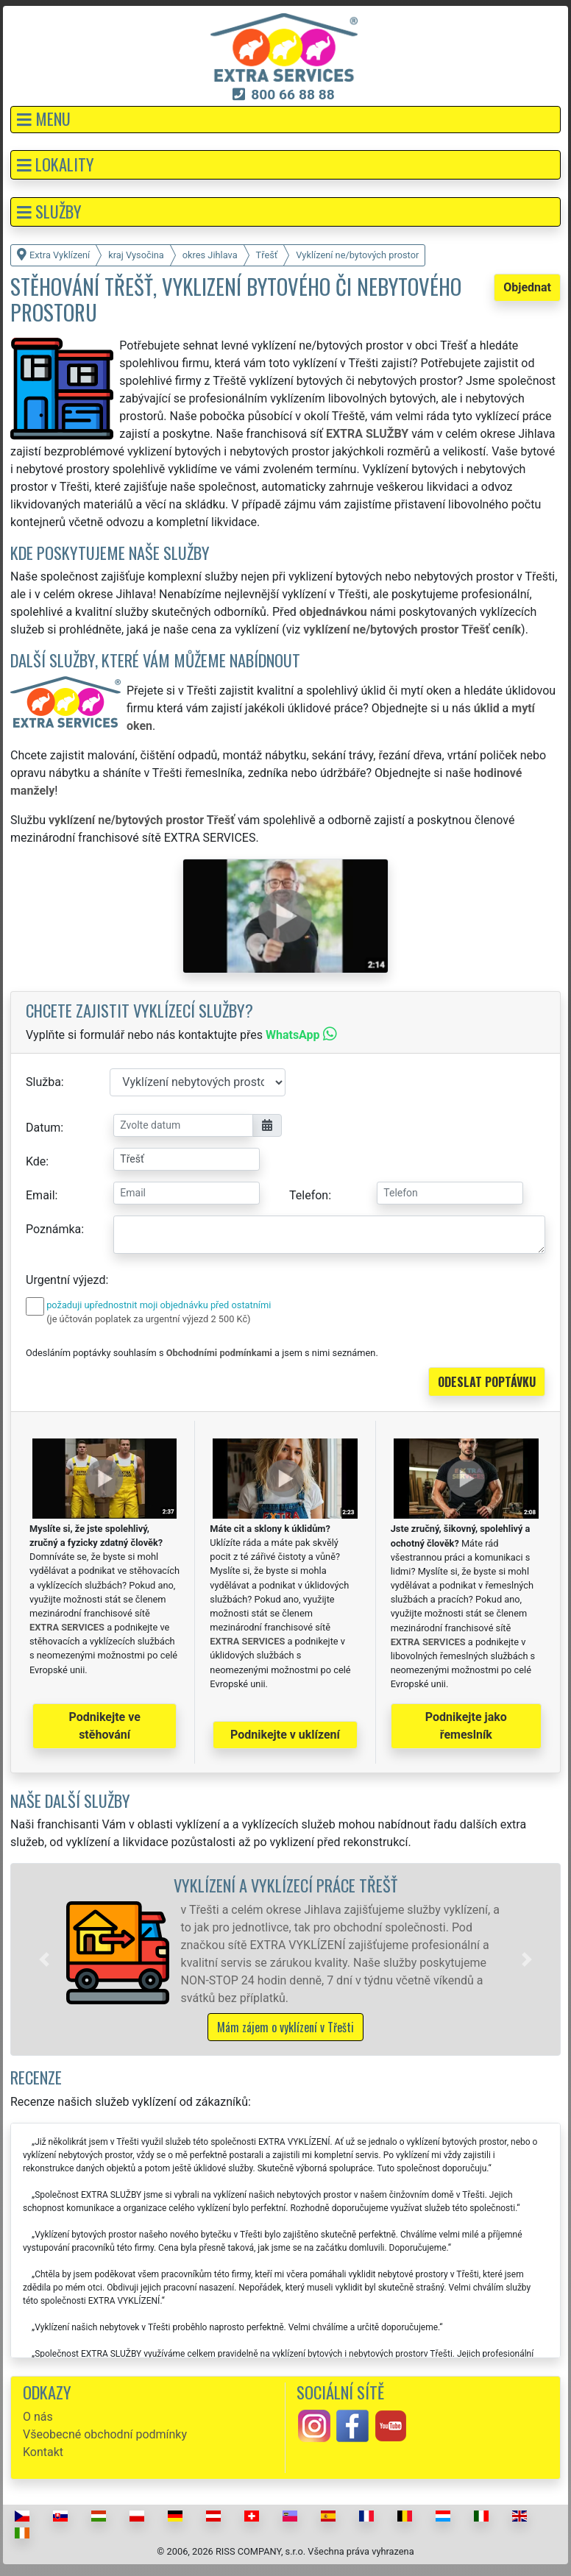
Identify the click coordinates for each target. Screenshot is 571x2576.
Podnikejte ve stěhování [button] (105, 1726)
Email (40, 1195)
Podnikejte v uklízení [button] (285, 1735)
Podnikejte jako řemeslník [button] (466, 1726)
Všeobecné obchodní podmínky (105, 2434)
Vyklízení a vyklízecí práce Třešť (285, 1885)
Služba (43, 1082)
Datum (43, 1128)
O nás (38, 2417)
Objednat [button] (527, 287)
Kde (36, 1161)
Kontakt (43, 2452)
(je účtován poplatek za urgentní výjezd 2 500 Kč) (148, 1318)
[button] (285, 119)
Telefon (308, 1195)
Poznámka (53, 1229)
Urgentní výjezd (65, 1280)
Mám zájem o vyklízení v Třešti (285, 2027)
